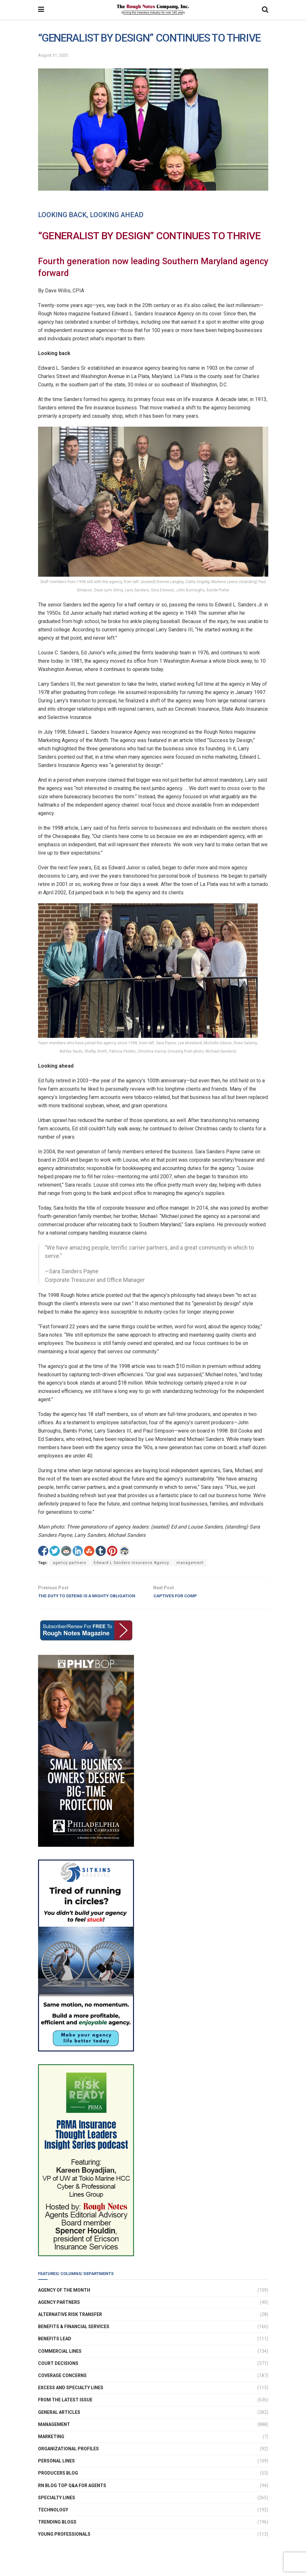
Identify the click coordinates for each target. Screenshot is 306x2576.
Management (54, 2434)
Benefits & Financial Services (73, 2336)
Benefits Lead (54, 2348)
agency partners (69, 1563)
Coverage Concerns (62, 2385)
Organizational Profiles (68, 2458)
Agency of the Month (64, 2299)
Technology (53, 2519)
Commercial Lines (60, 2360)
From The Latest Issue (65, 2409)
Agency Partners (59, 2311)
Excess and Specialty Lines (70, 2397)
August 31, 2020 (53, 55)
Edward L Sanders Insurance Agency (131, 1563)
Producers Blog (58, 2482)
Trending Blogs (57, 2531)
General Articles (59, 2421)
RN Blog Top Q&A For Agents (72, 2495)
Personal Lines (56, 2470)
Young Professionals (64, 2544)
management (190, 1563)
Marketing (51, 2446)
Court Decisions (58, 2372)
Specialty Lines (56, 2507)
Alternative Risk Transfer (70, 2324)
